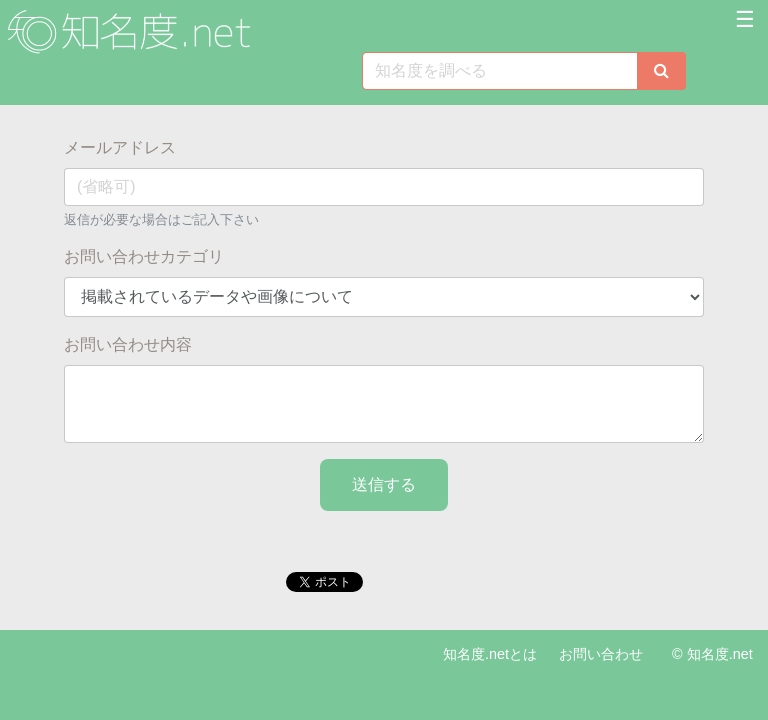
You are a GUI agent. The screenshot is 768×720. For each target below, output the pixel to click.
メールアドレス (120, 147)
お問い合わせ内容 (128, 344)
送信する (384, 484)
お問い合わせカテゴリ (144, 256)
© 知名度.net (712, 654)
